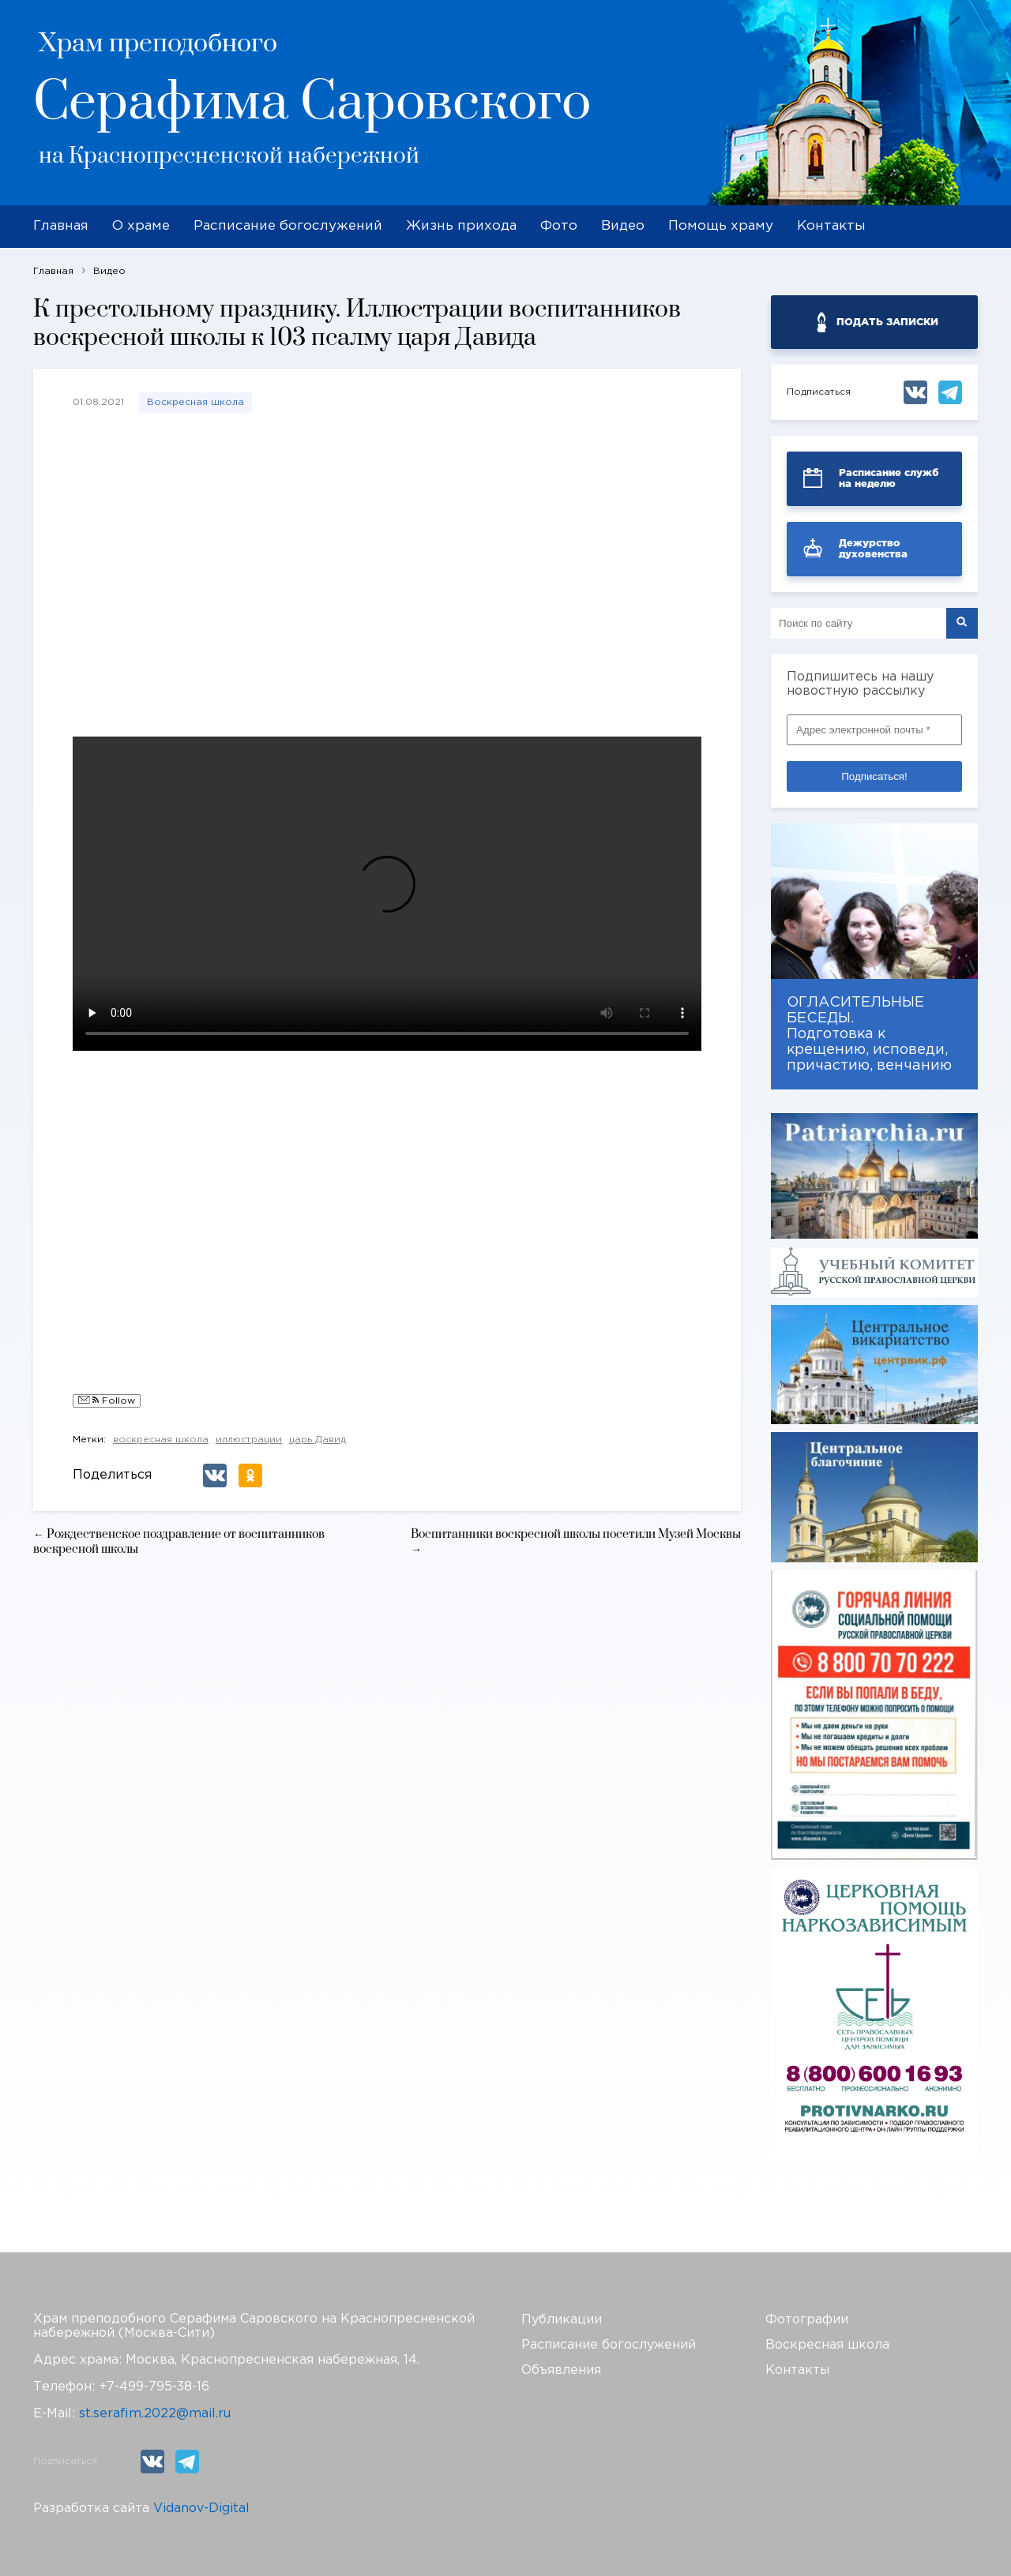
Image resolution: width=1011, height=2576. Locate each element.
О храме (141, 226)
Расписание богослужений (288, 226)
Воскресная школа (195, 402)
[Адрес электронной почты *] (874, 729)
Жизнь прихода (461, 226)
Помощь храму (720, 226)
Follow (106, 1401)
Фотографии (806, 2320)
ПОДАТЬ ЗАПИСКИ (887, 322)
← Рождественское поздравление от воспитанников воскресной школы (179, 1542)
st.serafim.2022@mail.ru (155, 2414)
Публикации (561, 2320)
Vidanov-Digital (201, 2508)
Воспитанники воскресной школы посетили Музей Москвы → (576, 1542)
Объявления (561, 2370)
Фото (558, 226)
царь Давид (317, 1439)
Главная (60, 226)
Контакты (831, 226)
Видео (623, 226)
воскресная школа (161, 1439)
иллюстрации (249, 1439)
